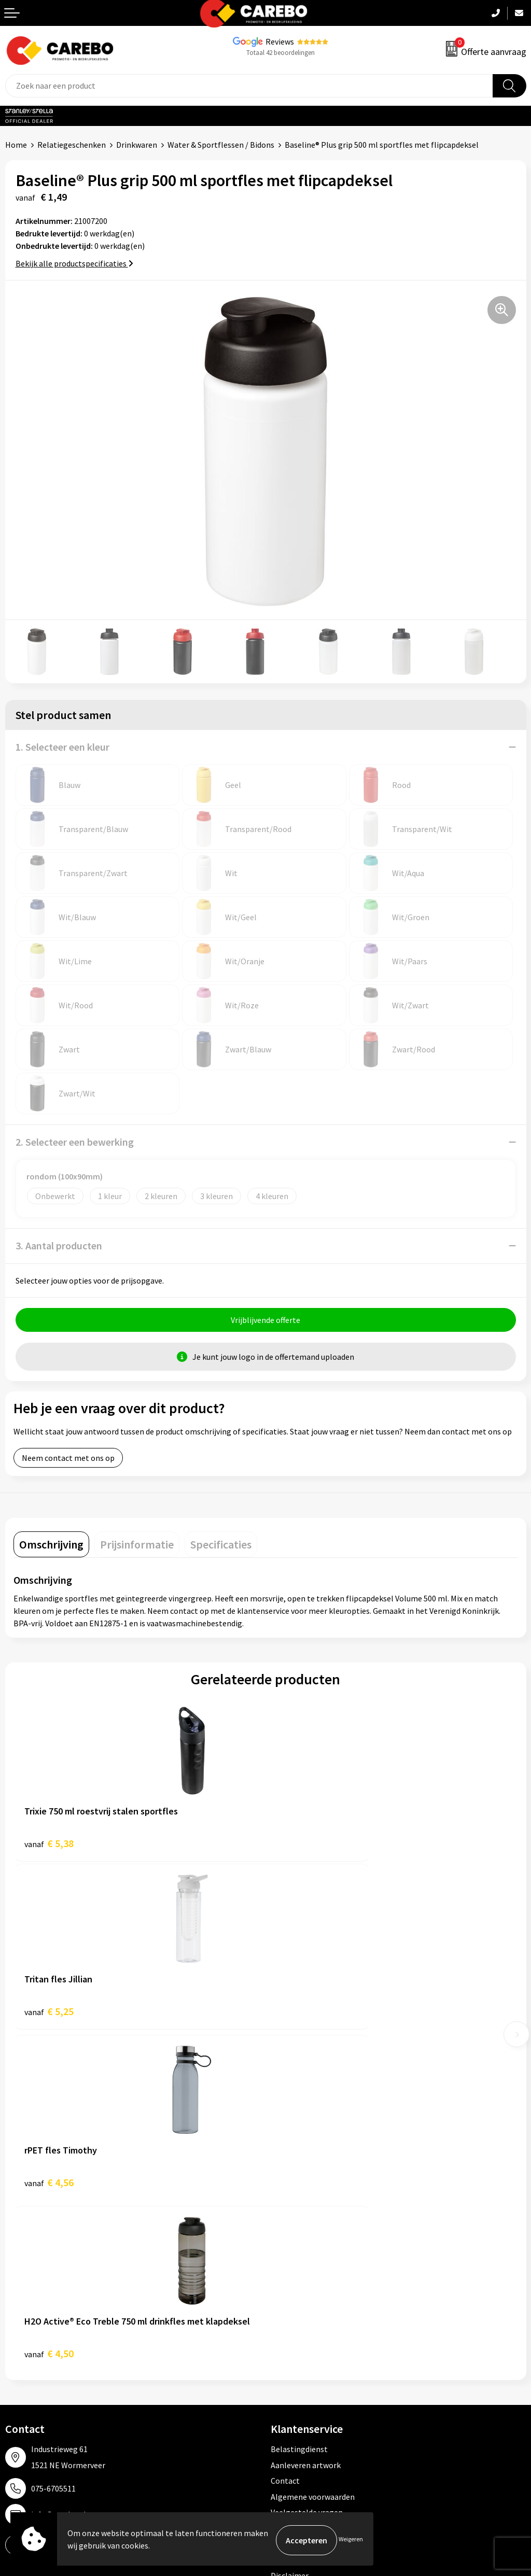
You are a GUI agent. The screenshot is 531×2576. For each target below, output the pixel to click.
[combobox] (249, 85)
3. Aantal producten (59, 1245)
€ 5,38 (49, 1845)
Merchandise (27, 2353)
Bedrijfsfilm (26, 2369)
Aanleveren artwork (306, 2128)
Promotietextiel (300, 2291)
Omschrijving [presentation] (51, 1547)
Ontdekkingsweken (39, 2291)
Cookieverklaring (301, 2191)
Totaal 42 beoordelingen (280, 52)
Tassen (283, 2369)
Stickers (285, 2385)
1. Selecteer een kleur (62, 746)
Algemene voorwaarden (313, 2160)
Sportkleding (294, 2338)
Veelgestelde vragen (307, 2176)
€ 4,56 (49, 2016)
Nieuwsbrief (26, 2385)
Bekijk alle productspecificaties (74, 263)
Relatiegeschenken (71, 144)
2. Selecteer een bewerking (75, 1141)
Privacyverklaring (301, 2207)
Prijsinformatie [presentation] (137, 1547)
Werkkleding (293, 2306)
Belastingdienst (299, 2112)
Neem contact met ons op (68, 1460)
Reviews (280, 41)
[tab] (51, 1547)
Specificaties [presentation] (220, 1547)
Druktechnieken (299, 2223)
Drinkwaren (136, 144)
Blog (13, 2322)
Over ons (20, 2306)
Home (16, 144)
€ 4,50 (301, 2016)
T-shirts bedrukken (39, 2338)
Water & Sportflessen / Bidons (220, 144)
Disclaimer (290, 2238)
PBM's (282, 2322)
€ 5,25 (301, 1845)
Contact (285, 2144)
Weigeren (351, 2540)
